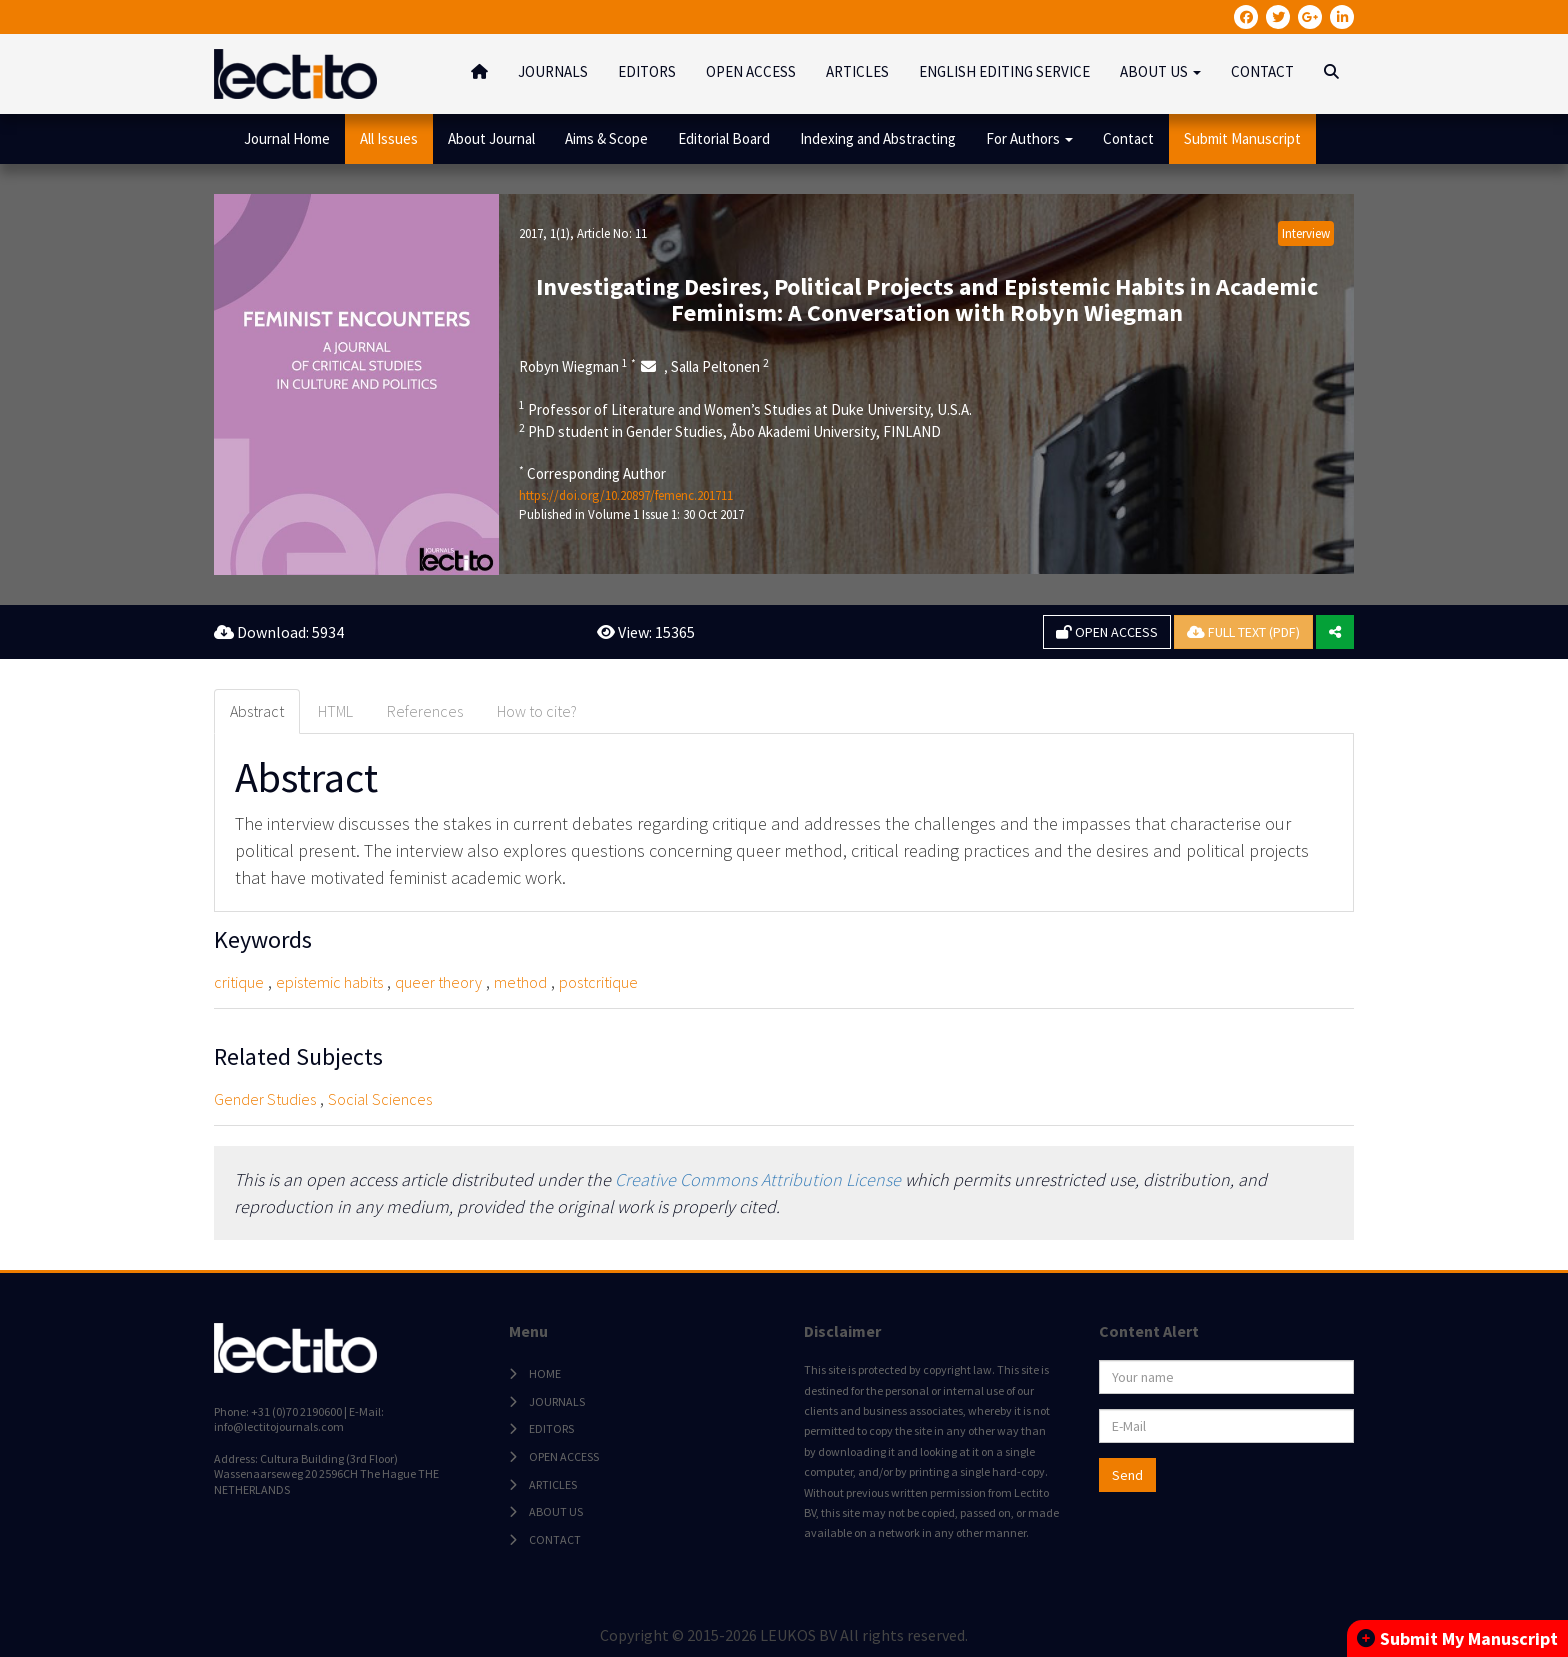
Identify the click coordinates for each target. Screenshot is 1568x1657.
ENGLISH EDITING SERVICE (1004, 71)
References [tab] (425, 711)
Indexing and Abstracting (878, 138)
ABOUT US (556, 1511)
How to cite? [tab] (537, 711)
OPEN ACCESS (751, 71)
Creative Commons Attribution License (758, 1179)
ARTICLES (857, 71)
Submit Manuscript (1242, 138)
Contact (1128, 138)
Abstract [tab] (257, 711)
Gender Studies (265, 1099)
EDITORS (647, 71)
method (520, 982)
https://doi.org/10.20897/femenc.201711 (626, 495)
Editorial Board (724, 138)
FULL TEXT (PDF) (1243, 632)
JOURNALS (553, 71)
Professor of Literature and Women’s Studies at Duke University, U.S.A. (745, 409)
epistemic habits (329, 982)
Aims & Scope (606, 138)
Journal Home (287, 138)
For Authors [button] (1029, 138)
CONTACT (1262, 71)
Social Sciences (380, 1099)
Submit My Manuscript (1457, 1638)
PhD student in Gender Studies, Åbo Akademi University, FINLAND (730, 431)
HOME (545, 1373)
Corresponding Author (592, 473)
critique (239, 982)
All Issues (389, 138)
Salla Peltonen (720, 366)
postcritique (598, 982)
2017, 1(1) (544, 233)
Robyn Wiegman (577, 366)
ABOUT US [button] (1160, 71)
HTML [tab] (335, 711)
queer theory (438, 982)
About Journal (491, 138)
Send (1127, 1475)
